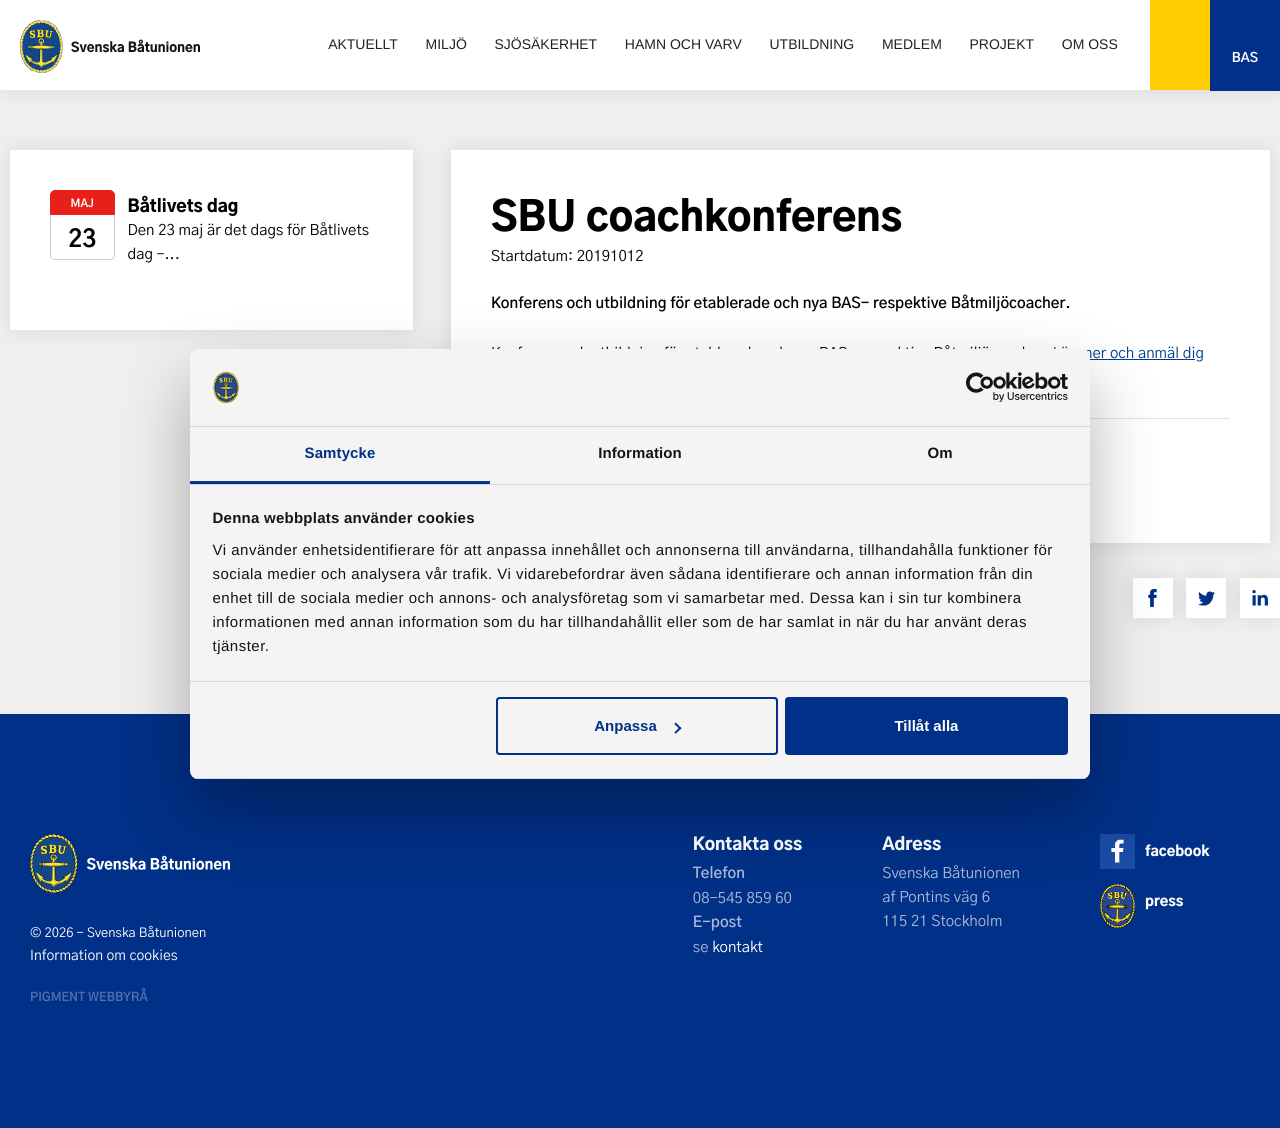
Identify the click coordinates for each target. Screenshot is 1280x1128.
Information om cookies (104, 955)
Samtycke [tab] (340, 453)
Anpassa (637, 725)
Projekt (1002, 44)
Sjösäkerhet (545, 44)
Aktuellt (363, 44)
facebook (1177, 850)
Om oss (1090, 44)
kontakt (737, 946)
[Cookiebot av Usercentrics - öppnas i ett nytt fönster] (980, 388)
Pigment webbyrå (89, 996)
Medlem (912, 44)
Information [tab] (640, 453)
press (1164, 900)
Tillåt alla (926, 725)
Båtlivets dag (183, 205)
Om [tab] (939, 453)
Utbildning (811, 44)
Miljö (446, 44)
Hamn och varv (683, 44)
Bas (1245, 57)
